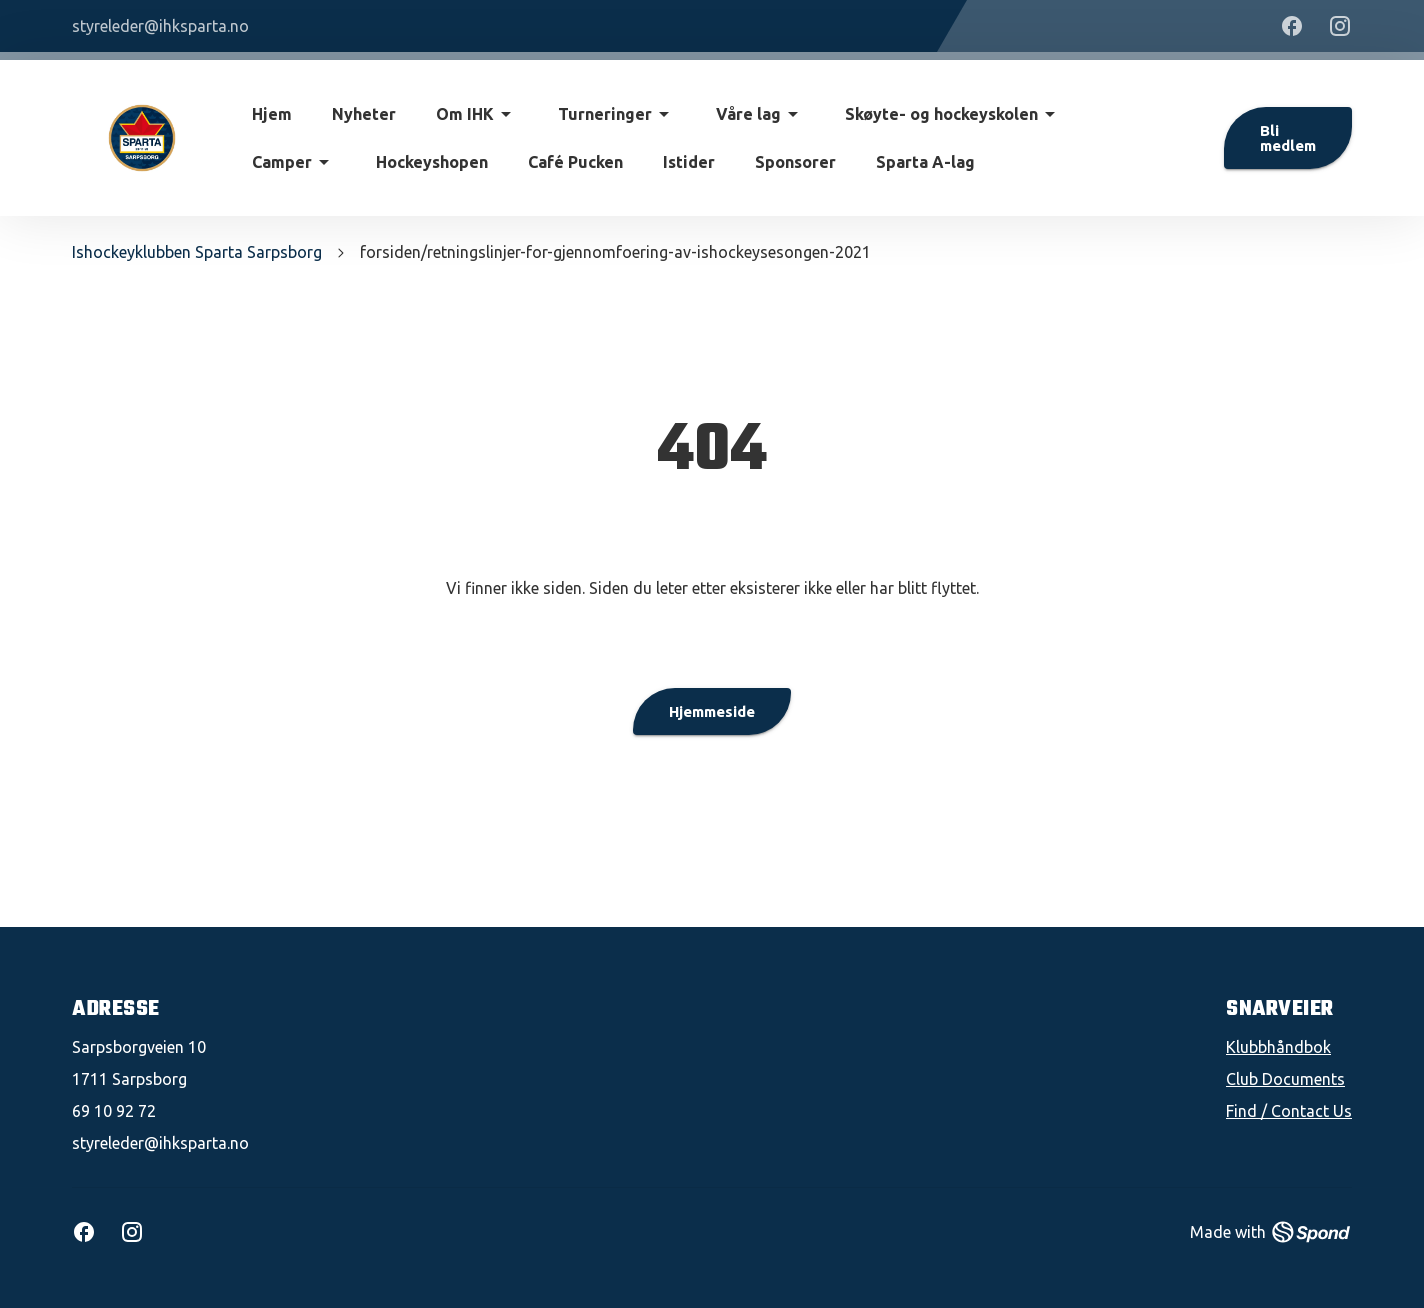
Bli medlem (1288, 138)
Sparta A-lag (925, 162)
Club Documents (1285, 1079)
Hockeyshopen (432, 162)
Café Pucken (575, 162)
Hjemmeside (712, 711)
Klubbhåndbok (1278, 1047)
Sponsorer (795, 162)
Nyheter (364, 114)
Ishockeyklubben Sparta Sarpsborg (197, 252)
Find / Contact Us (1289, 1111)
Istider (689, 162)
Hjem (272, 114)
